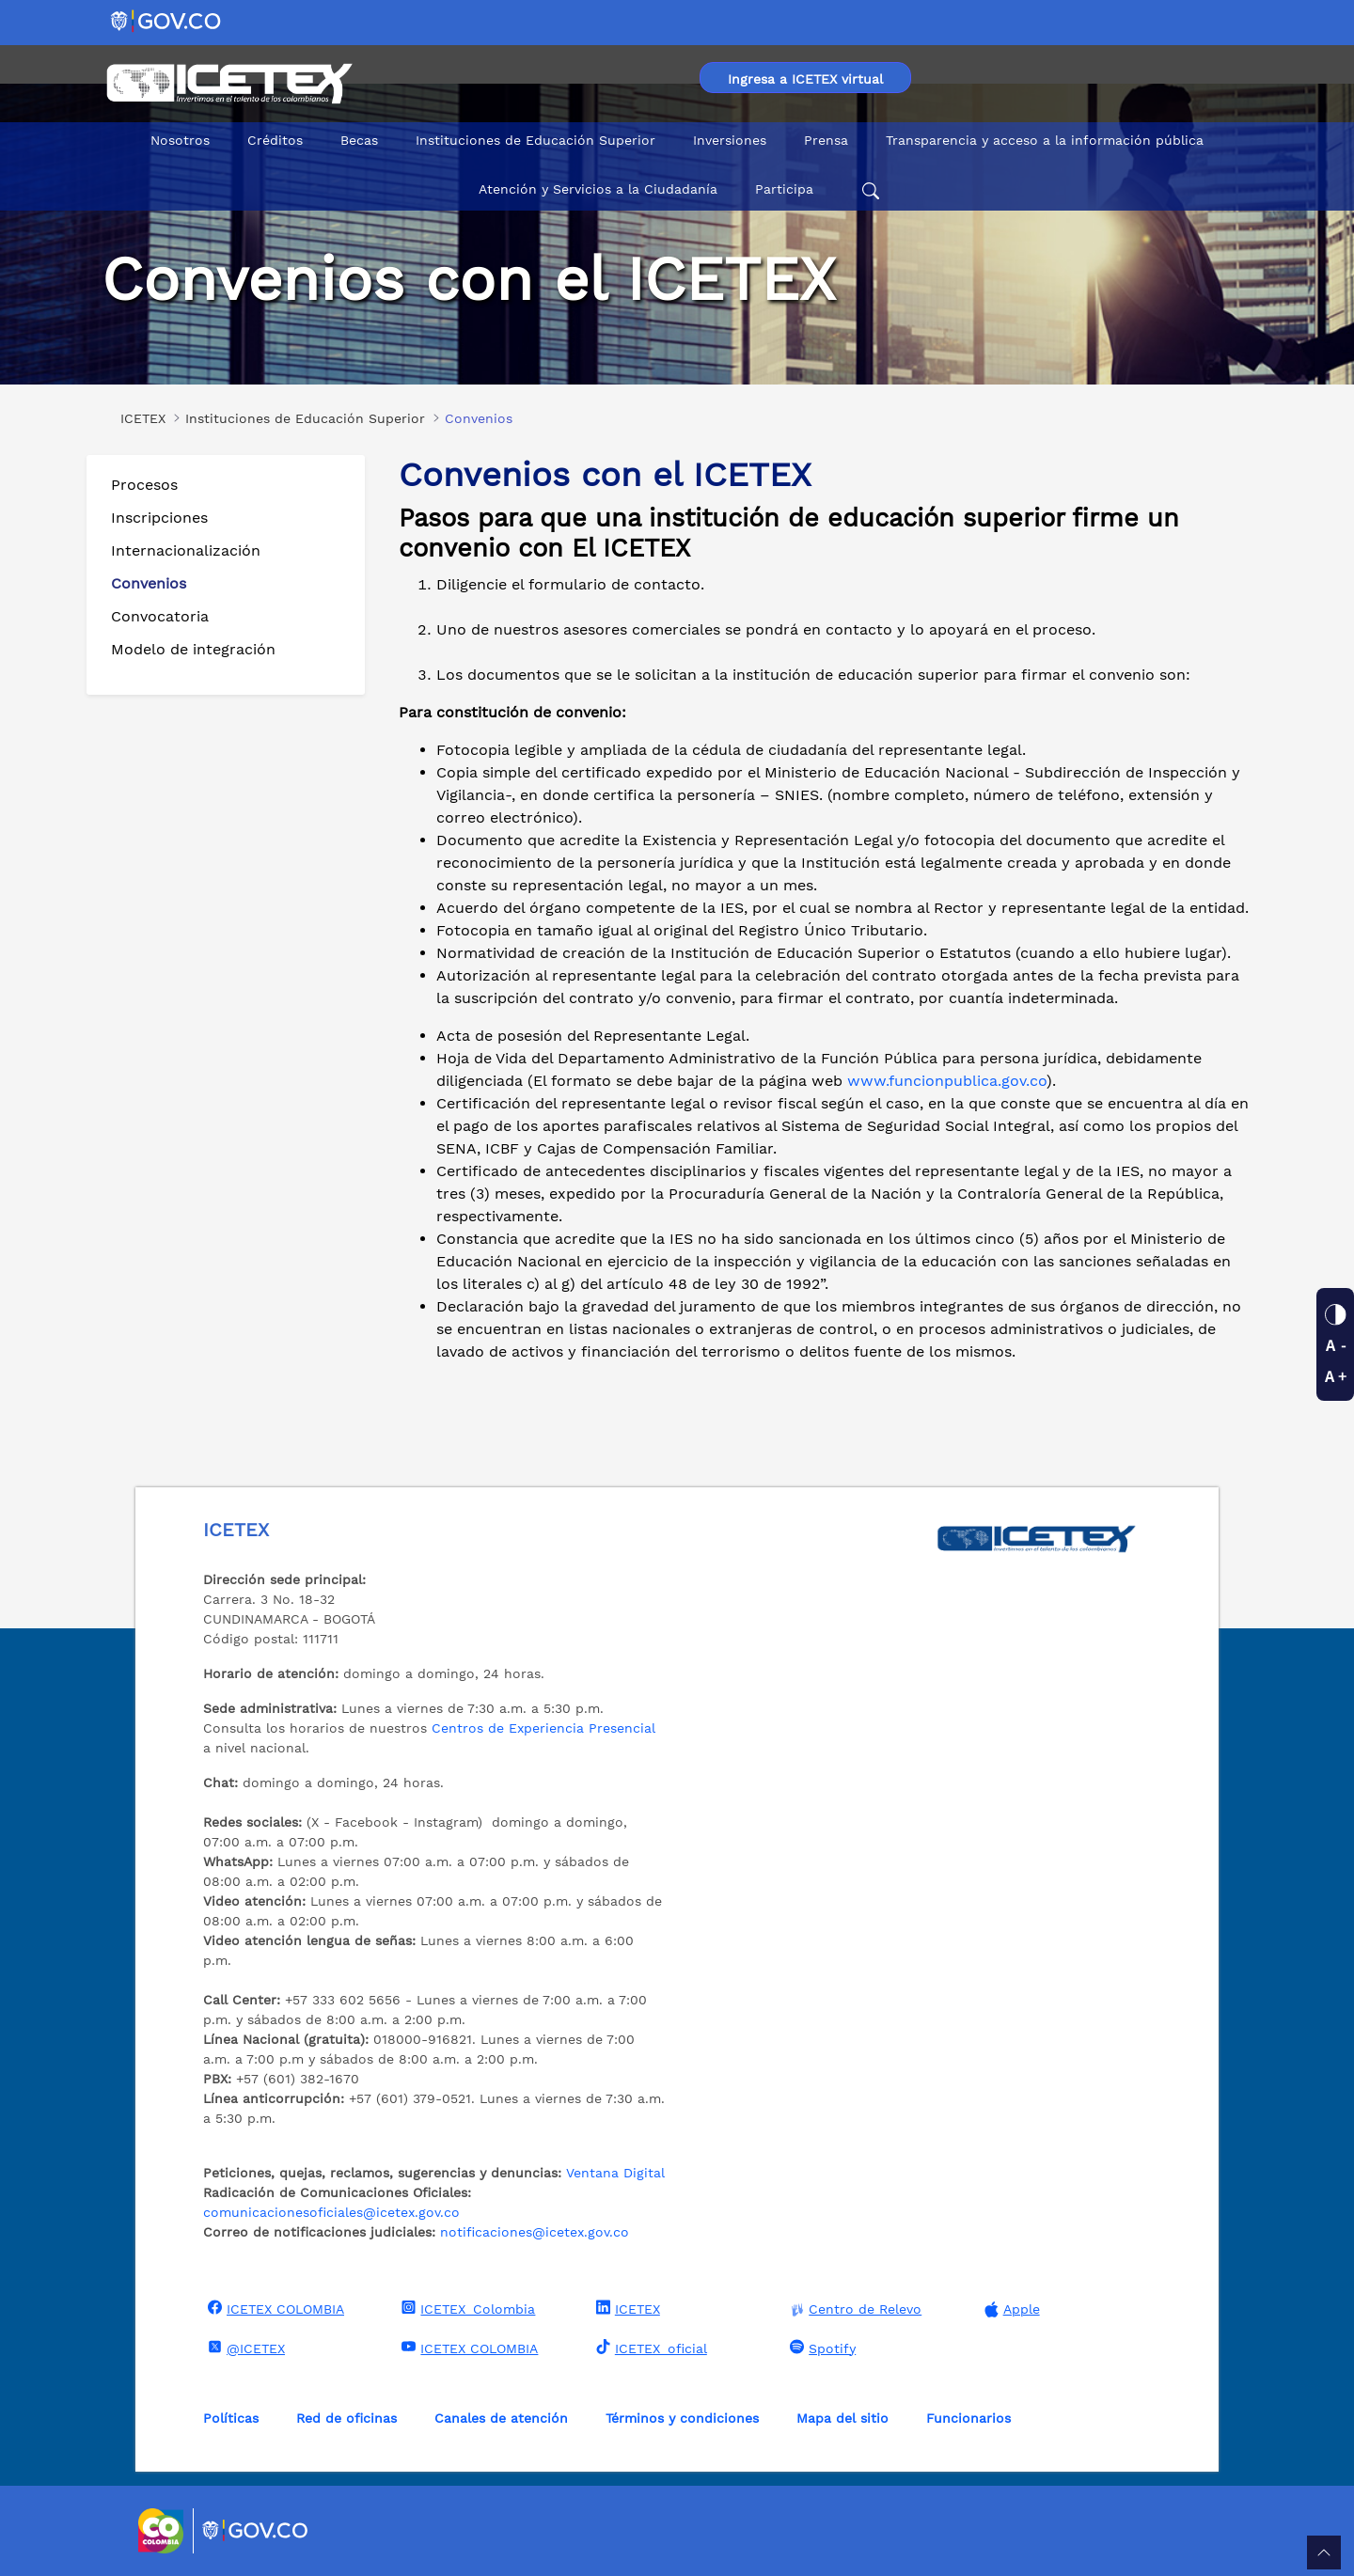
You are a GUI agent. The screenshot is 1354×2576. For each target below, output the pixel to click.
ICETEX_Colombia (466, 2308)
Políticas (231, 2418)
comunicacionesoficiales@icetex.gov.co (331, 2212)
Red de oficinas (346, 2418)
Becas (359, 140)
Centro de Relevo (853, 2309)
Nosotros (180, 140)
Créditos (275, 140)
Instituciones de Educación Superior (535, 140)
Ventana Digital (615, 2172)
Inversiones (729, 140)
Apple (1010, 2309)
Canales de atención (501, 2418)
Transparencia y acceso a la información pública (1045, 140)
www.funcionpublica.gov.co (947, 1081)
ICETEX (625, 2308)
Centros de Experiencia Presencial (543, 1728)
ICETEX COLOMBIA (273, 2308)
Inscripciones (159, 517)
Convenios (148, 583)
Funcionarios (968, 2418)
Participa (784, 188)
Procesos (144, 485)
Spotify (820, 2347)
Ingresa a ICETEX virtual (805, 78)
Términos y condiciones (682, 2418)
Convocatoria (160, 616)
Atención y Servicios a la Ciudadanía (598, 188)
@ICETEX (244, 2347)
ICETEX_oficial (649, 2347)
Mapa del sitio (842, 2418)
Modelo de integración (193, 649)
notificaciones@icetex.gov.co (534, 2231)
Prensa (826, 140)
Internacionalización (185, 550)
